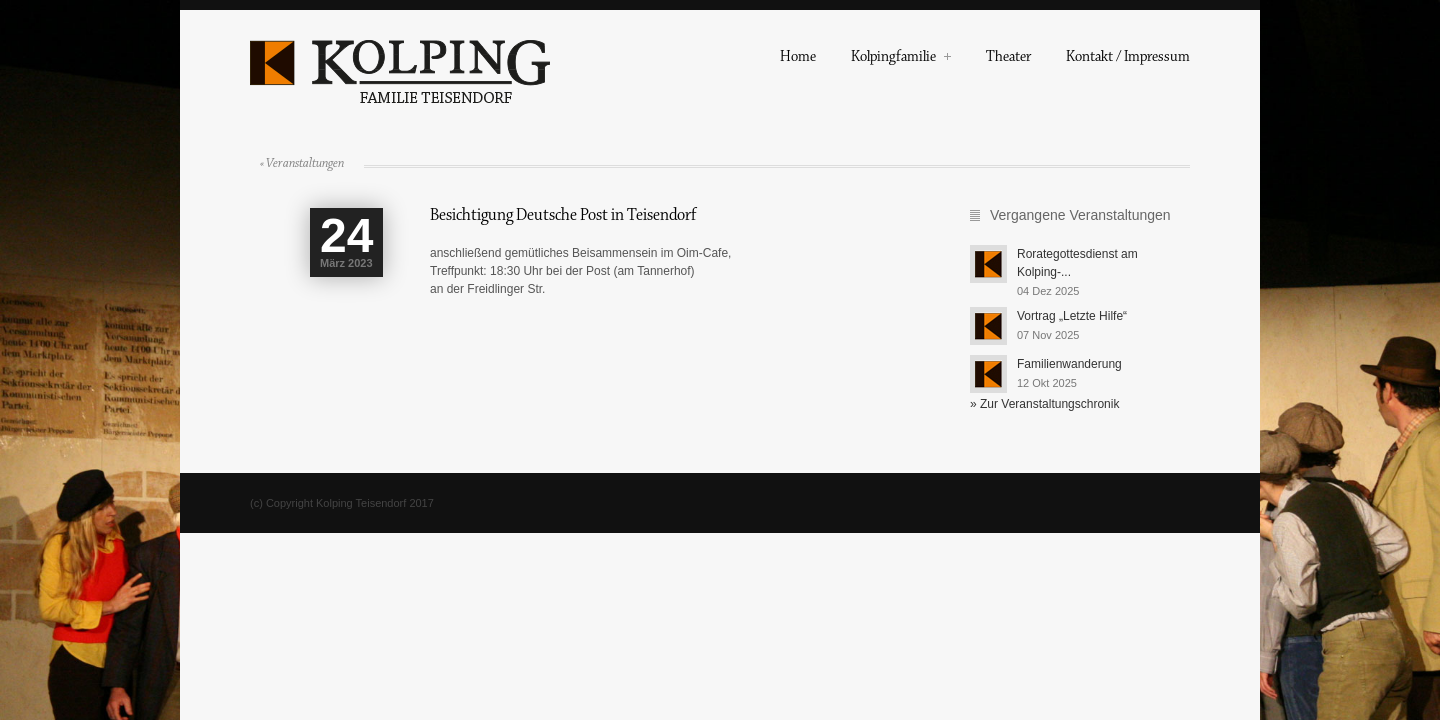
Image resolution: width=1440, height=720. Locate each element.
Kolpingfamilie (901, 58)
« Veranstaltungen (302, 163)
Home (798, 58)
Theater (1008, 58)
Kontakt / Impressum (1128, 58)
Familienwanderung (1069, 364)
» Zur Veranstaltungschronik (1044, 404)
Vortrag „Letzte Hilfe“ (1072, 316)
